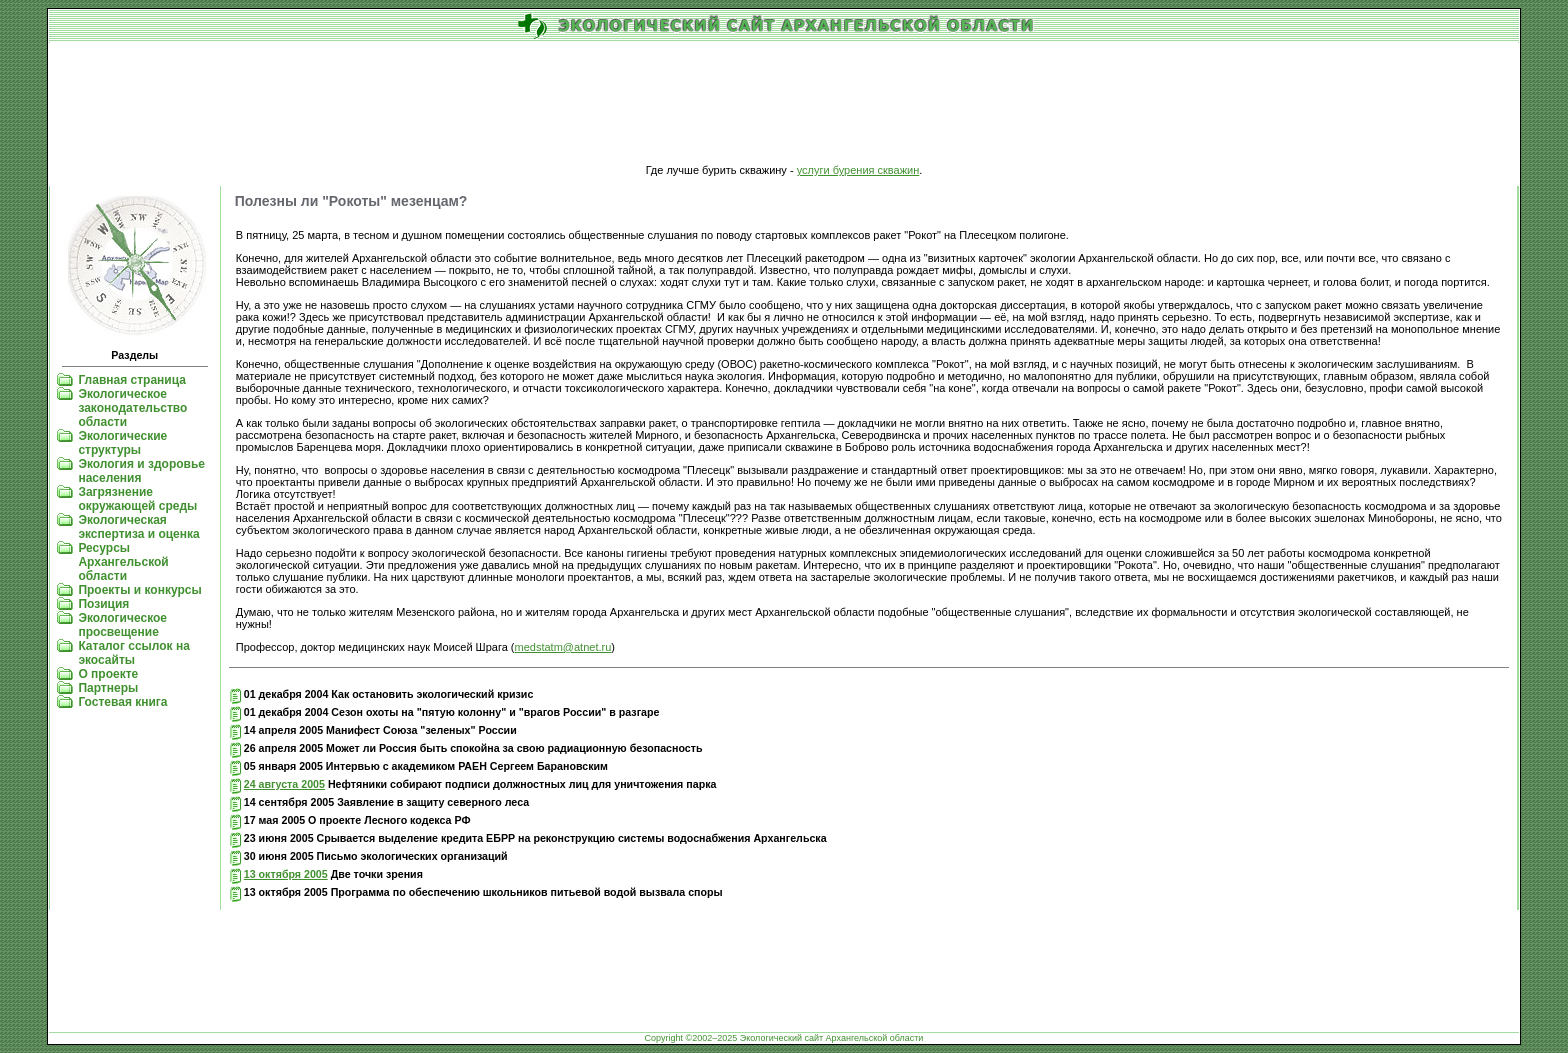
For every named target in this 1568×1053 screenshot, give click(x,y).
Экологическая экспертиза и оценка (138, 527)
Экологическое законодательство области (132, 408)
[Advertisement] (784, 104)
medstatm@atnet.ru (563, 647)
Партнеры (108, 688)
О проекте (108, 674)
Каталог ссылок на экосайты (133, 653)
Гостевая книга (122, 702)
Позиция (103, 604)
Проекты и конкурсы (139, 590)
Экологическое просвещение (122, 625)
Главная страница (132, 380)
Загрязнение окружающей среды (137, 499)
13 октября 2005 (286, 874)
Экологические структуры (122, 443)
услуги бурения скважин (858, 170)
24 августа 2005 (284, 784)
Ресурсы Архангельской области (123, 562)
